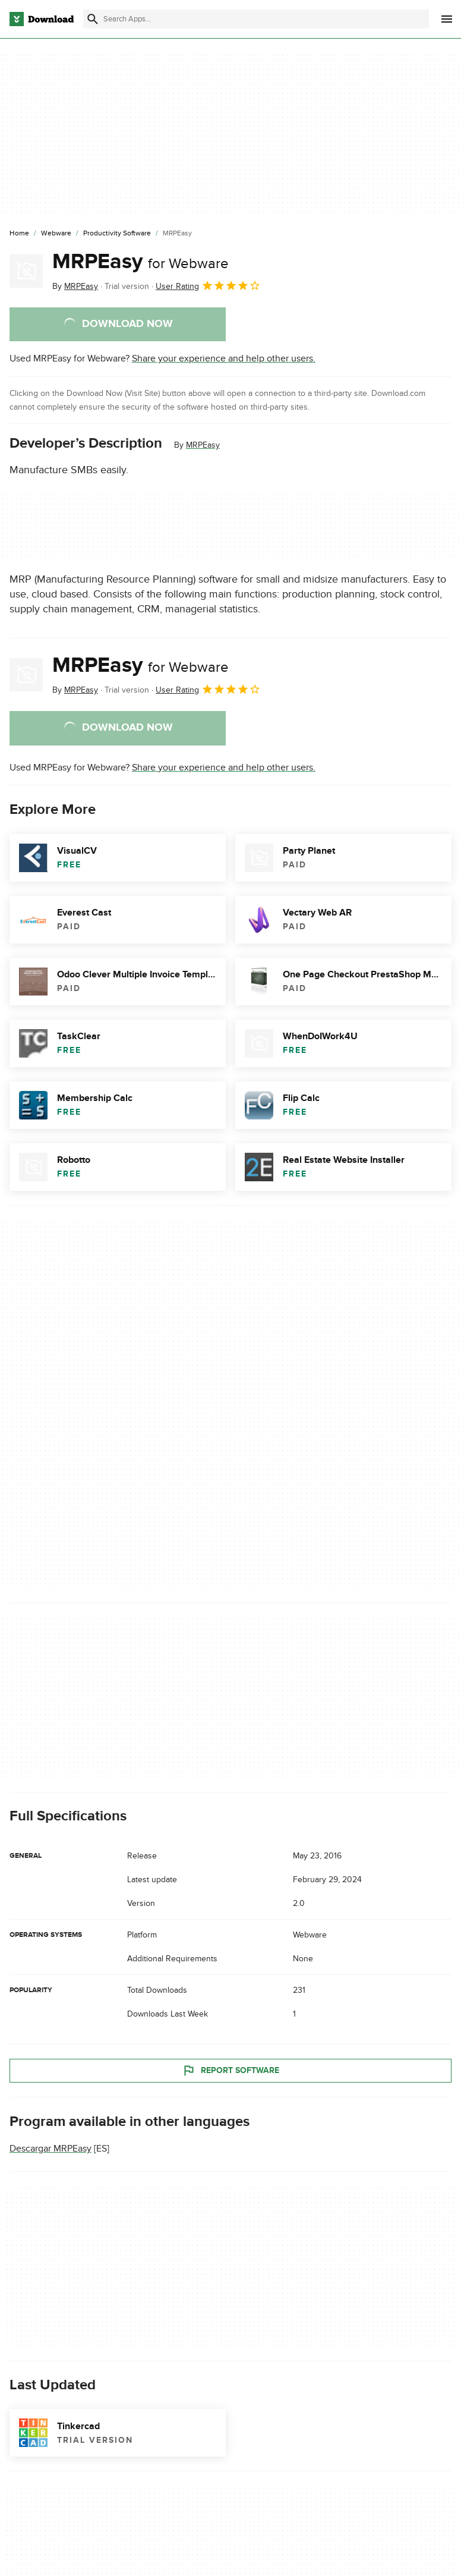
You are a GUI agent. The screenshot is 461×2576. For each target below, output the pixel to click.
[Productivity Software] (117, 234)
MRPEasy (140, 262)
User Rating (208, 285)
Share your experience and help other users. (223, 358)
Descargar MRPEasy (50, 2148)
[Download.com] (42, 19)
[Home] (19, 234)
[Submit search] (92, 19)
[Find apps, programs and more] (256, 19)
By (75, 286)
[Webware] (56, 234)
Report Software (230, 2070)
